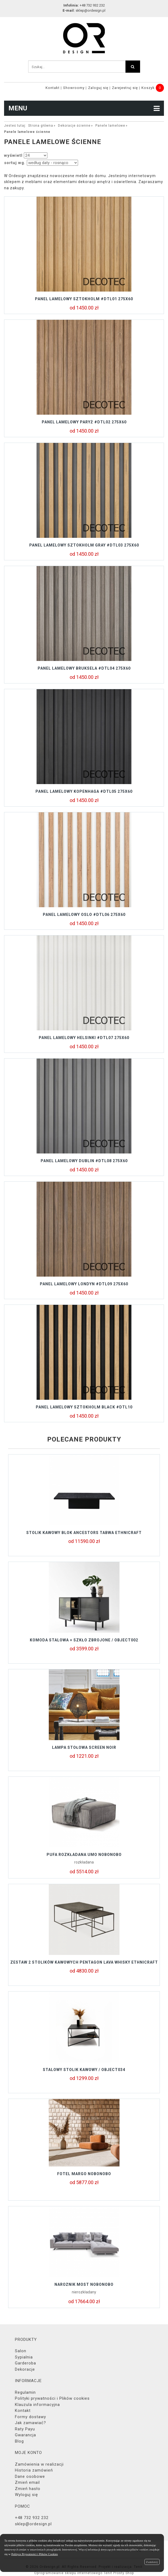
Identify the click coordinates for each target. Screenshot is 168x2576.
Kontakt (53, 88)
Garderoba (25, 2363)
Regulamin (25, 2392)
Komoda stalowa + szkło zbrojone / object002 (84, 1640)
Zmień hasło (27, 2488)
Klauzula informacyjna (37, 2404)
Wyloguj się (26, 2494)
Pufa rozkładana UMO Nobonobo (84, 1854)
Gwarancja (25, 2435)
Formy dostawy (30, 2416)
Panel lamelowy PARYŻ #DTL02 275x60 (84, 422)
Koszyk (148, 88)
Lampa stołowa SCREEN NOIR (84, 1747)
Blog (19, 2441)
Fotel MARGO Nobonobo (84, 2174)
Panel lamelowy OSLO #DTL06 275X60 (84, 914)
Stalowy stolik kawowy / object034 (84, 2069)
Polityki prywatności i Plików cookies (52, 2398)
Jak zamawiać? (30, 2422)
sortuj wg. (14, 162)
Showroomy (74, 88)
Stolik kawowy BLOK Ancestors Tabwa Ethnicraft (84, 1532)
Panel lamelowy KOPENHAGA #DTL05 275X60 (84, 791)
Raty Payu (25, 2429)
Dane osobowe (30, 2476)
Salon (20, 2350)
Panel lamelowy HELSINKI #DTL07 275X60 (84, 1037)
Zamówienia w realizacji (39, 2464)
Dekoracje (25, 2369)
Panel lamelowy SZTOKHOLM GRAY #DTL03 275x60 (84, 545)
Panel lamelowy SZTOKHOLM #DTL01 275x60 (84, 299)
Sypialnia (24, 2357)
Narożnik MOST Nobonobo (84, 2284)
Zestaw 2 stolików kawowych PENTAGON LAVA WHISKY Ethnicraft (84, 1962)
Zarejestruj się (125, 88)
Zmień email (27, 2482)
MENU (84, 108)
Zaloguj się (98, 88)
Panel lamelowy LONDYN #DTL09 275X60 (84, 1284)
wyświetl (13, 155)
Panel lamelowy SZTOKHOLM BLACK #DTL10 (84, 1407)
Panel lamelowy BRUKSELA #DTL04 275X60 (84, 668)
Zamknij (152, 2562)
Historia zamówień (34, 2470)
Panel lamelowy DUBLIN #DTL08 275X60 (84, 1161)
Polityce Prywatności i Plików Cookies (34, 2554)
